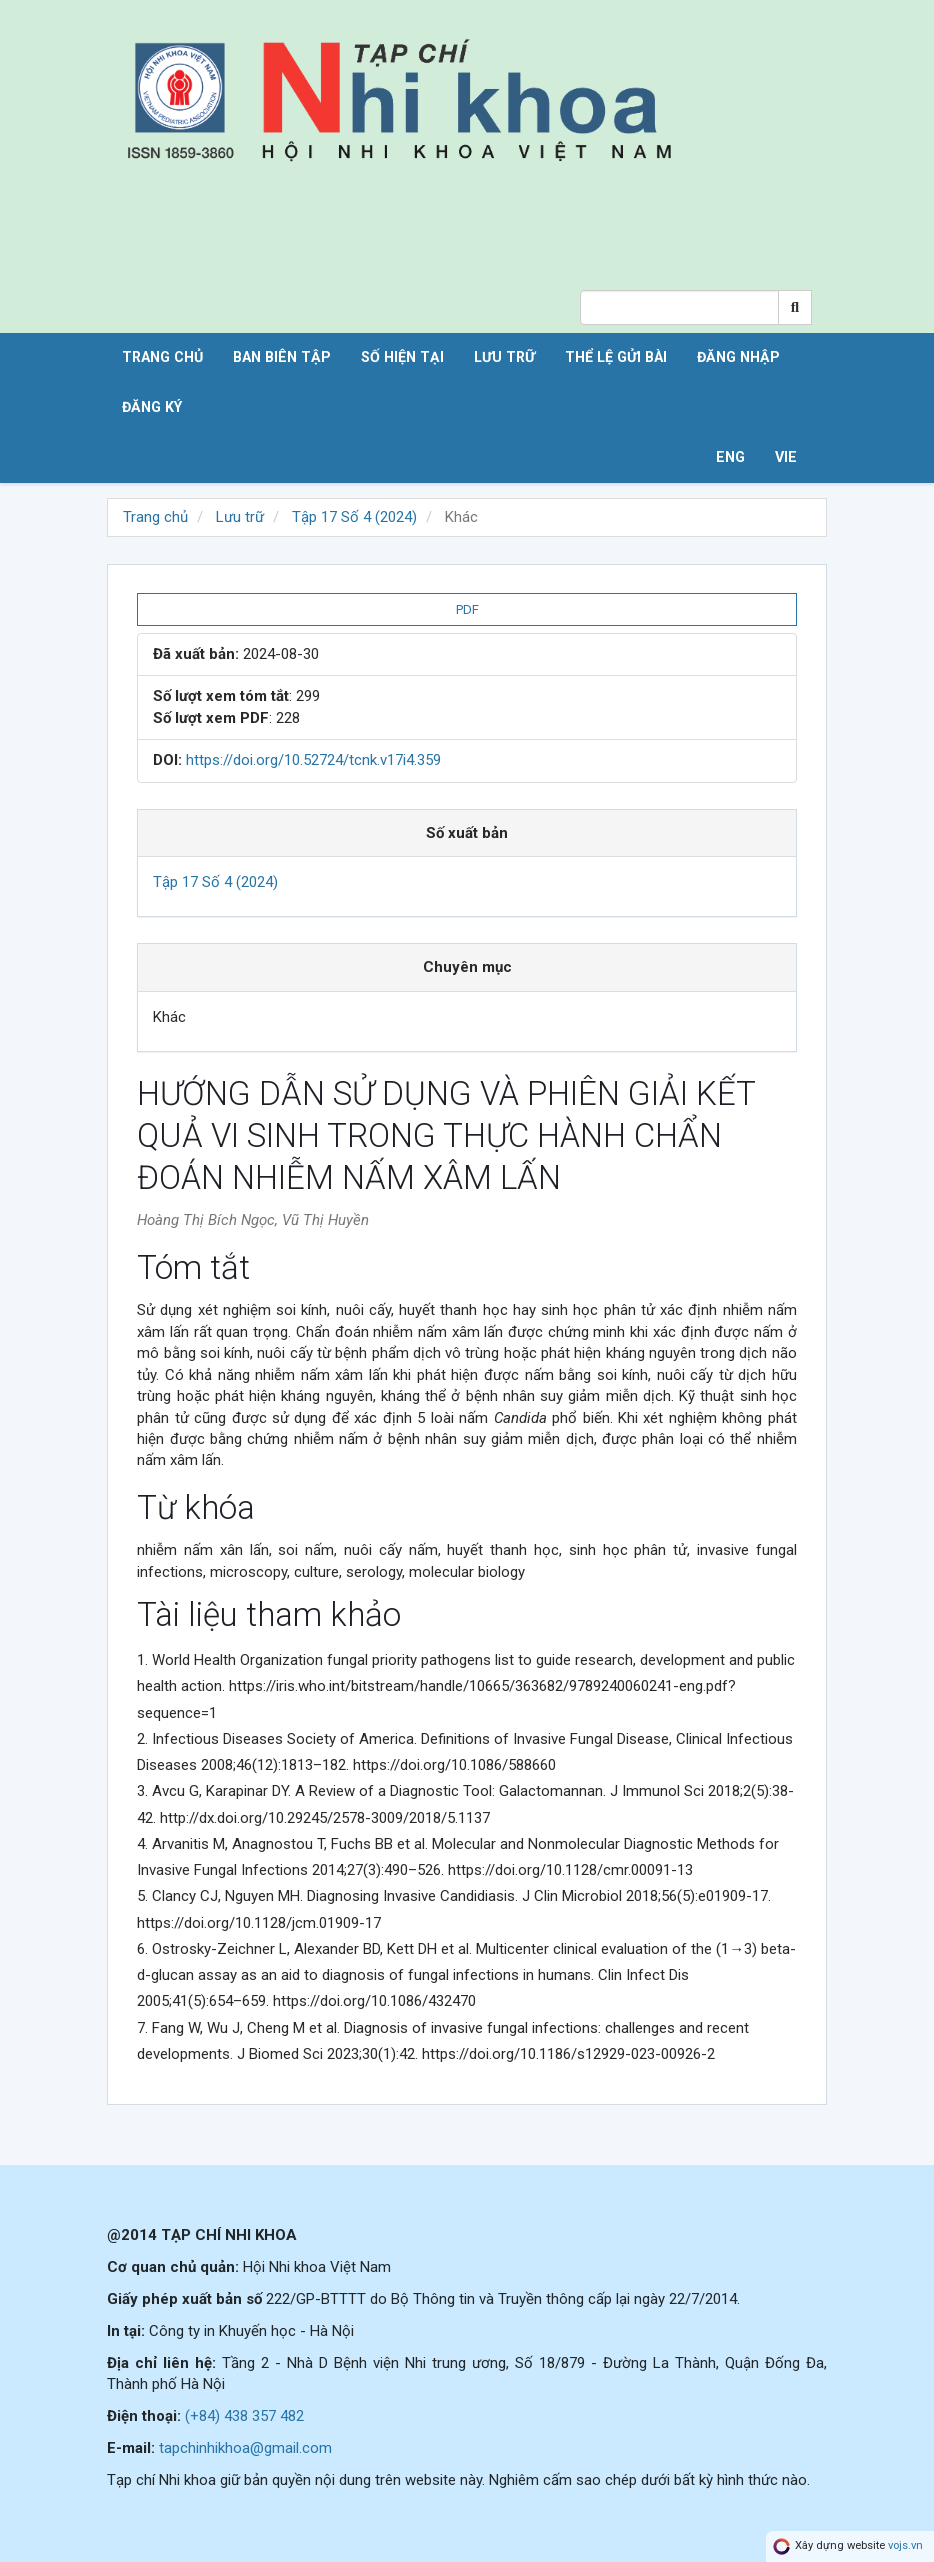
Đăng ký (152, 407)
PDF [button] (467, 609)
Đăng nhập (738, 357)
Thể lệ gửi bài (616, 357)
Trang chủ (162, 357)
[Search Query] (679, 307)
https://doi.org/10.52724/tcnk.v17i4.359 (313, 760)
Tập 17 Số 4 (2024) (354, 517)
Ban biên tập (282, 357)
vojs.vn (905, 2546)
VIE (786, 457)
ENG (730, 457)
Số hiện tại (402, 357)
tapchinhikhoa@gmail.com (245, 2448)
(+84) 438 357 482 (244, 2416)
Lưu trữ (504, 357)
